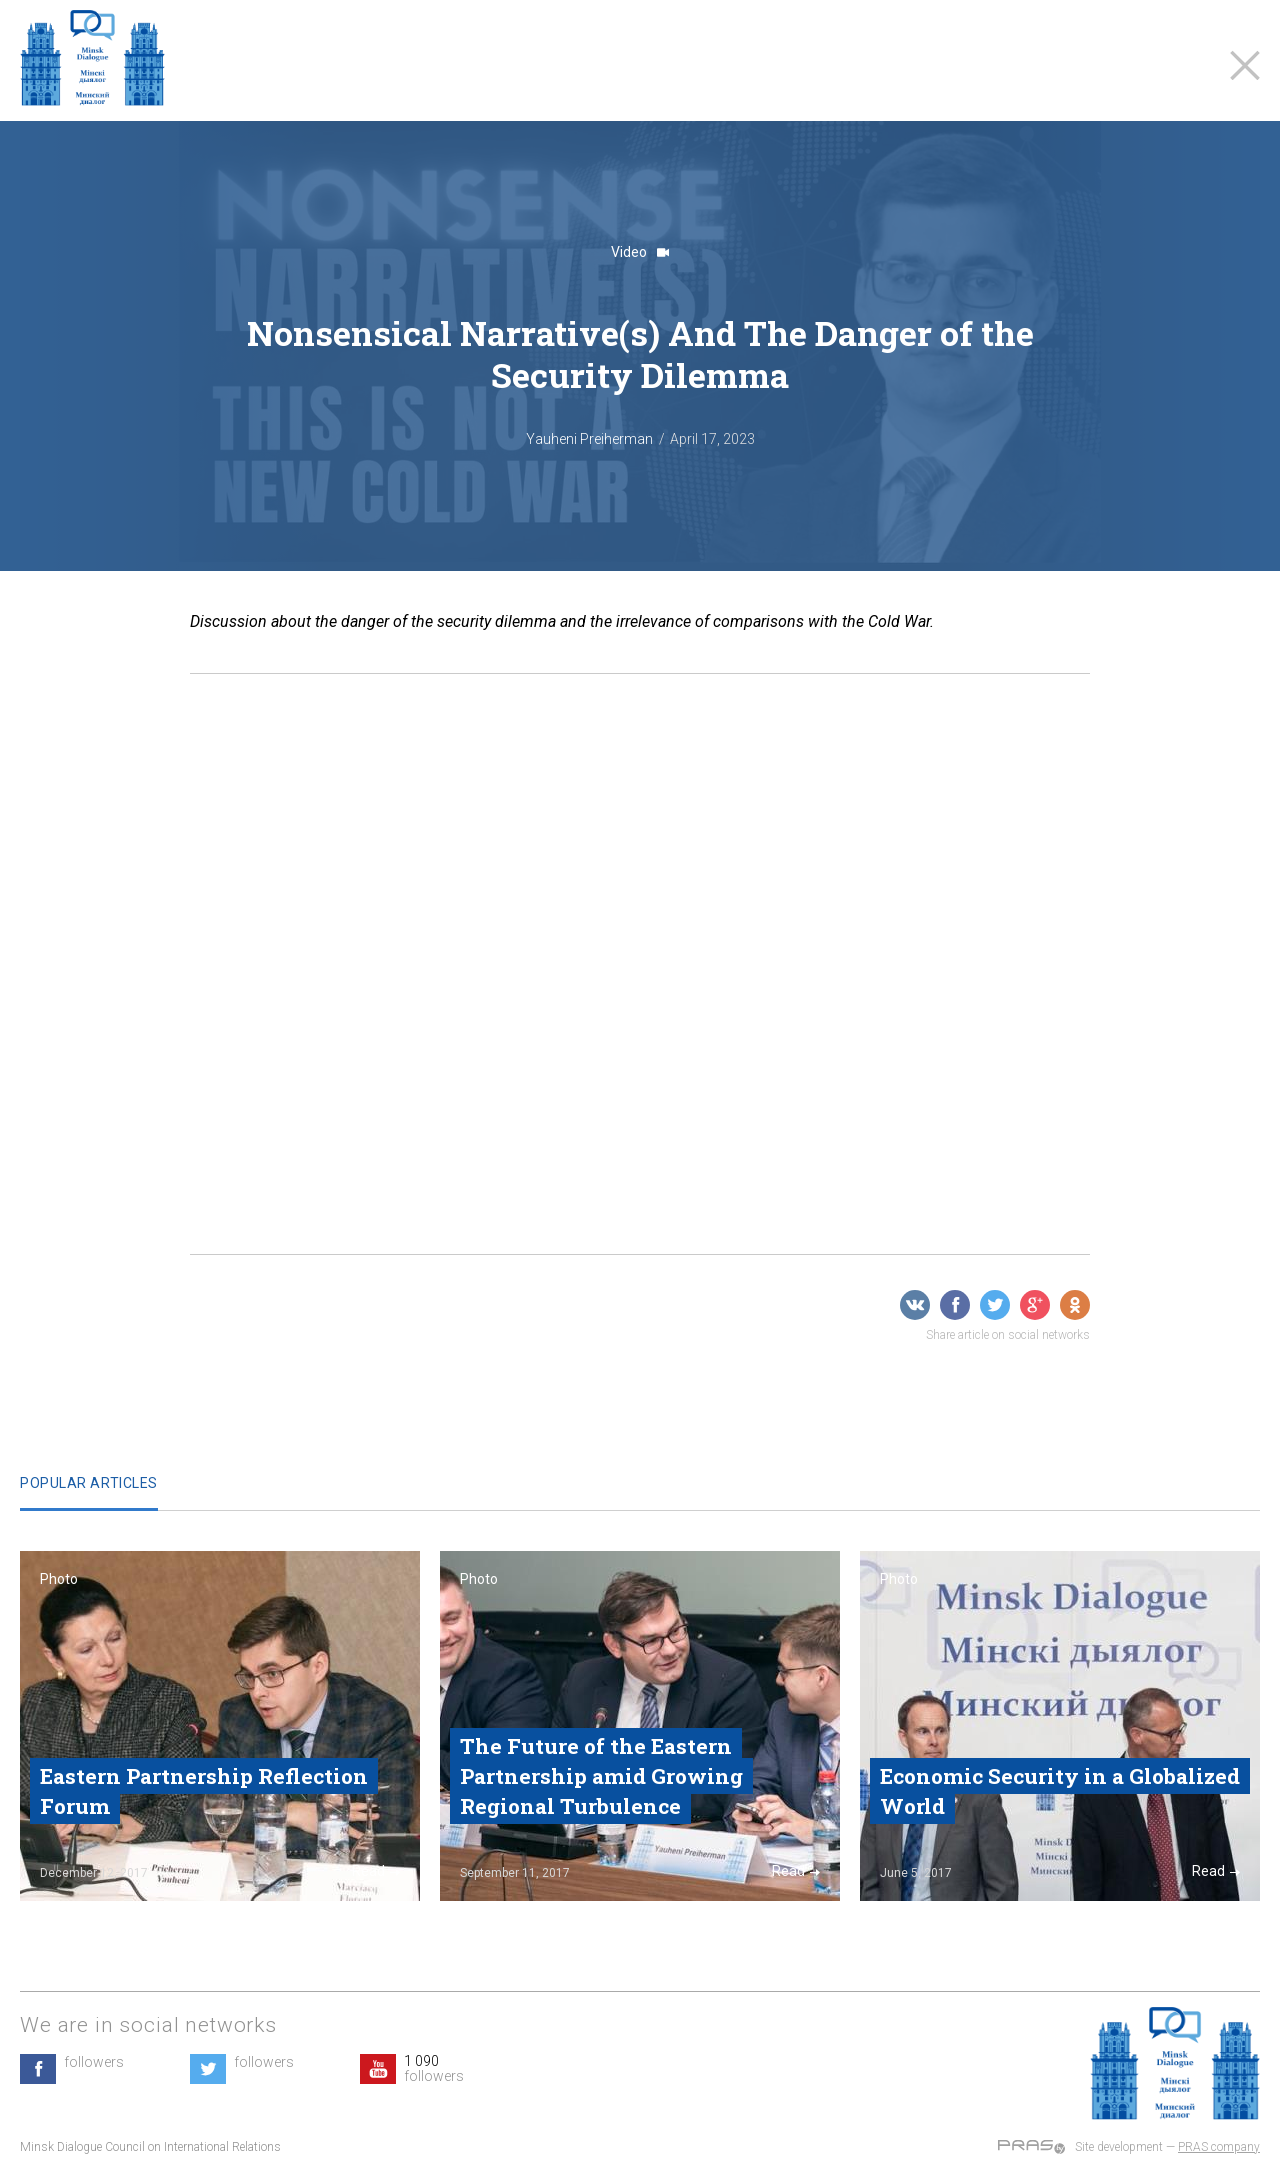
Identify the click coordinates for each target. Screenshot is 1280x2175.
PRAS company (1219, 2147)
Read (376, 1871)
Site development (1119, 2147)
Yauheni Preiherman (589, 439)
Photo (59, 1579)
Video (640, 252)
